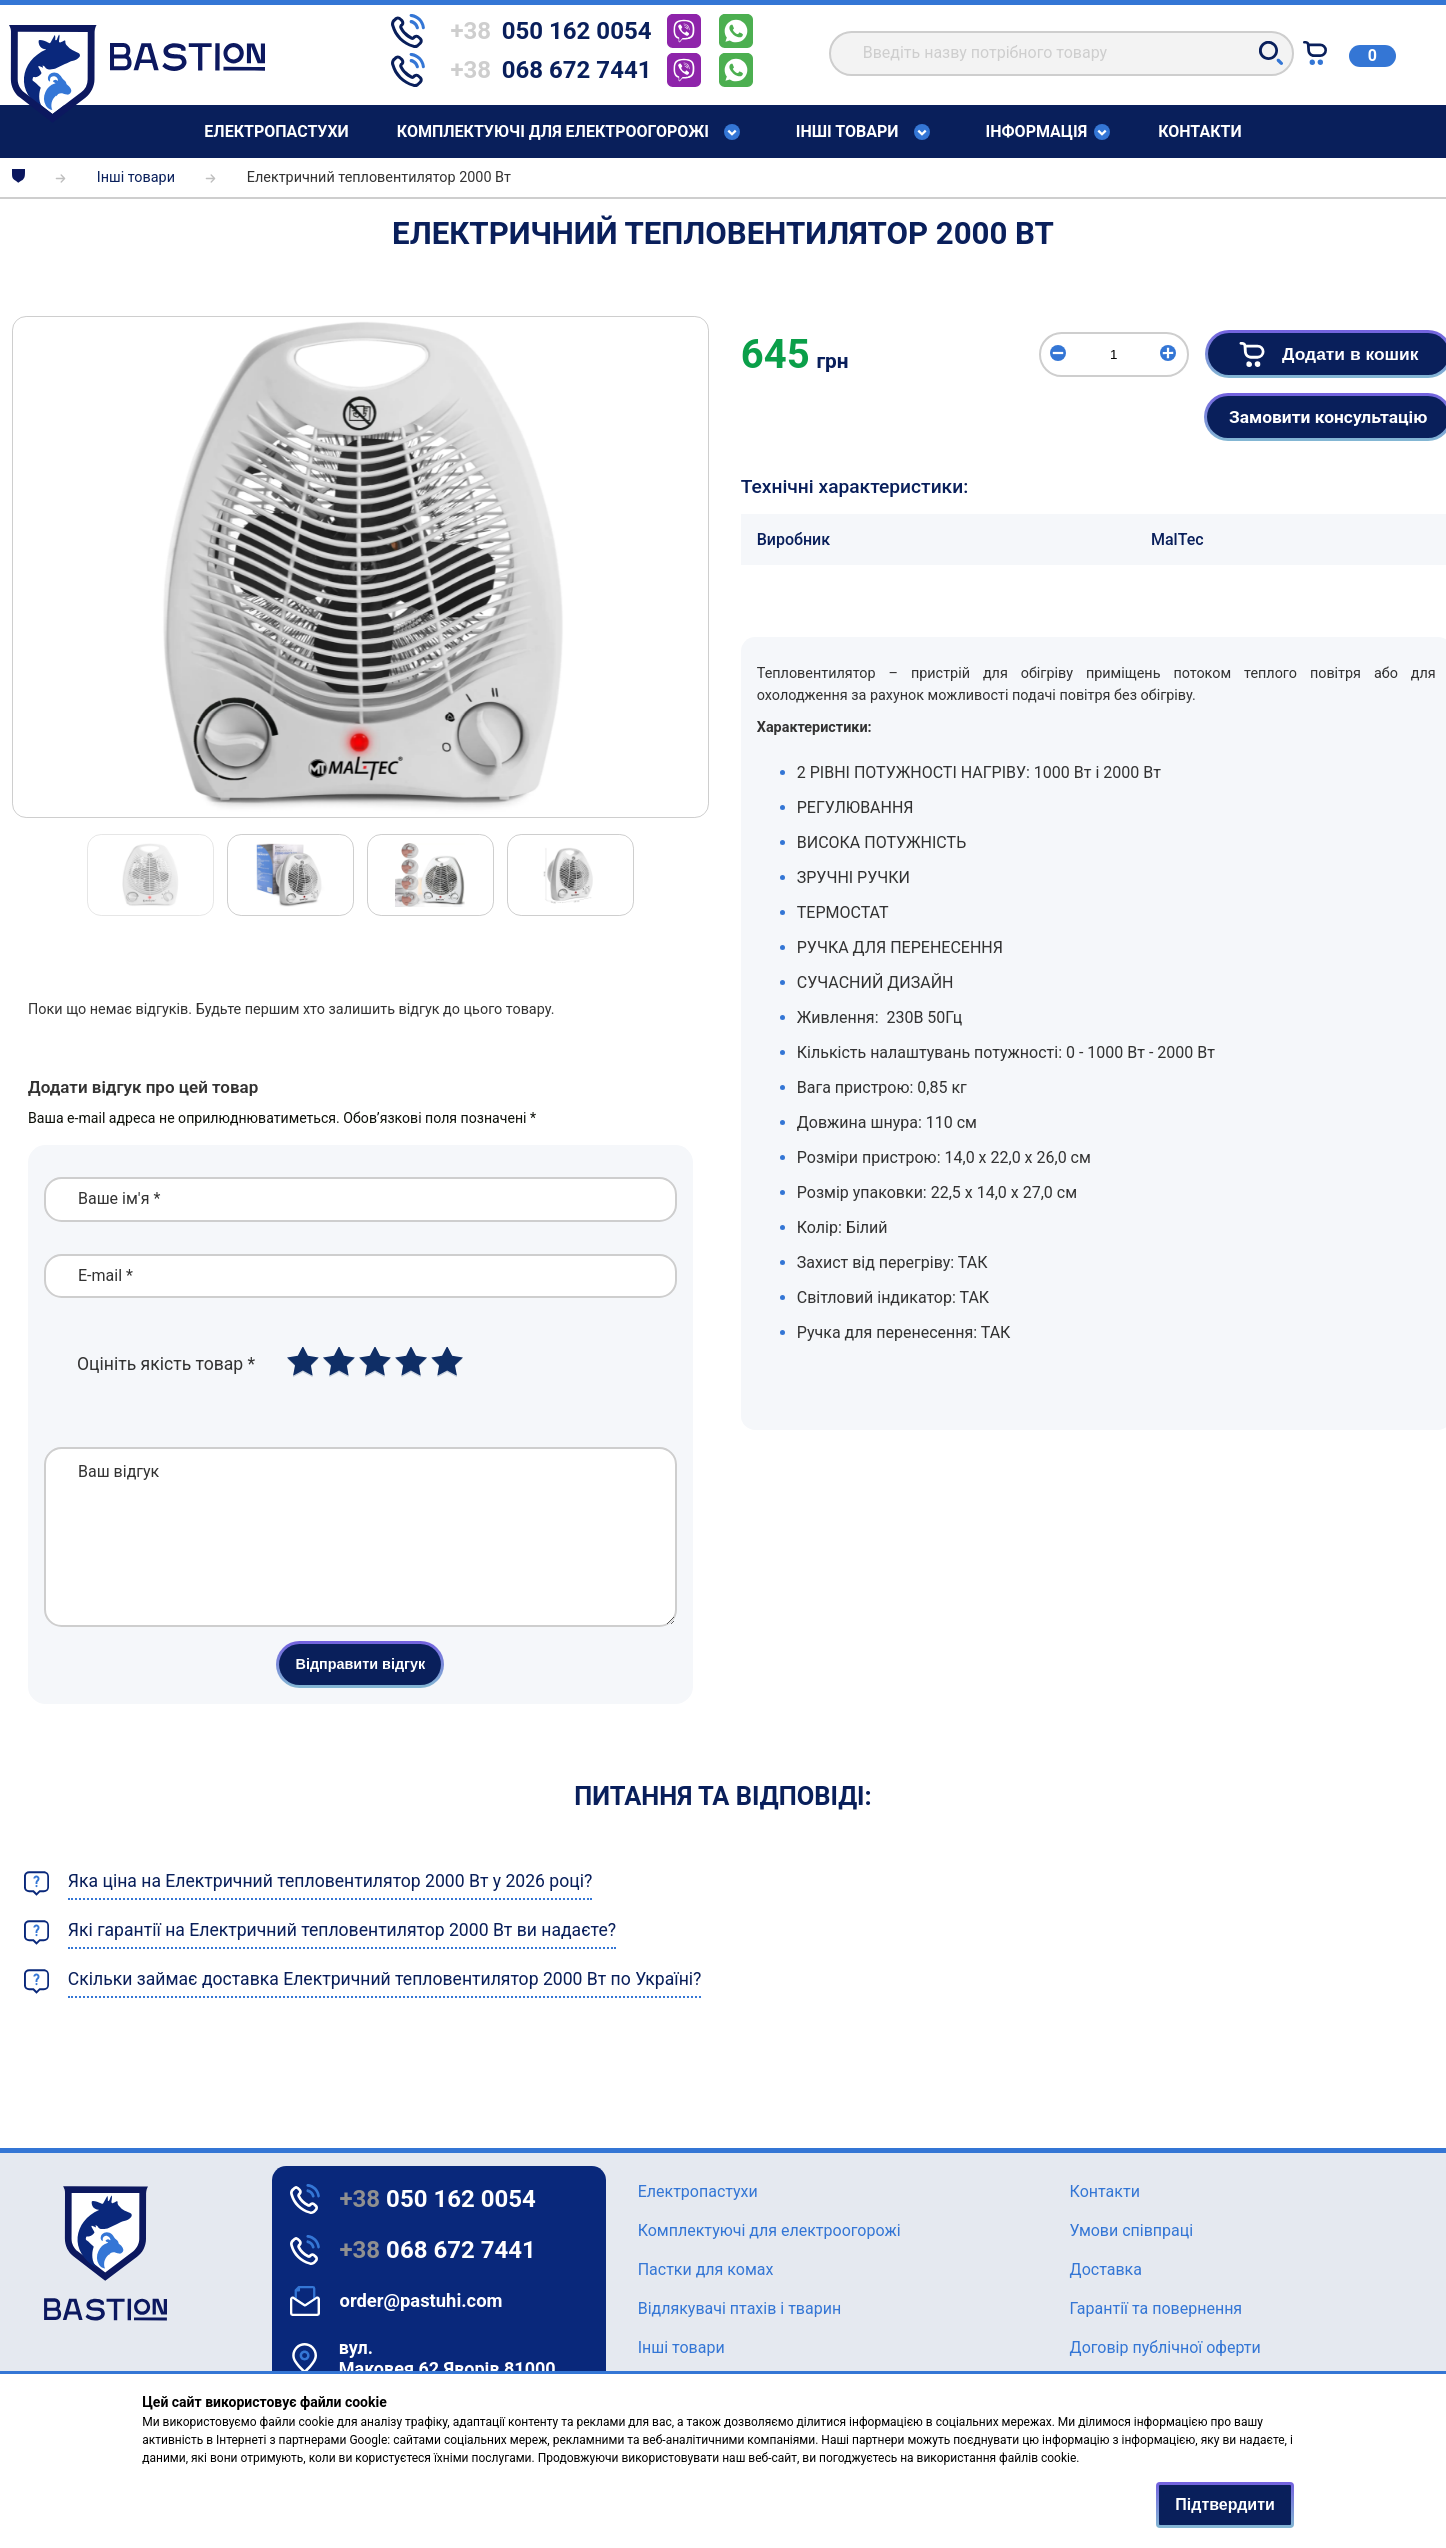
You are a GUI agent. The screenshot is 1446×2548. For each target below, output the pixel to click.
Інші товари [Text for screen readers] (847, 132)
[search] (1061, 53)
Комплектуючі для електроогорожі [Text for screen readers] (553, 132)
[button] (1271, 53)
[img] (360, 567)
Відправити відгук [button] (360, 1694)
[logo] (49, 2253)
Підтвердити (1225, 2504)
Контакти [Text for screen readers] (1199, 131)
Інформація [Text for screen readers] (1037, 132)
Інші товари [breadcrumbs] (136, 177)
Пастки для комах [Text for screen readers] (706, 2269)
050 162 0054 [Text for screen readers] (438, 2199)
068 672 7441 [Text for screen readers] (438, 2250)
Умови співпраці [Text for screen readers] (1132, 2230)
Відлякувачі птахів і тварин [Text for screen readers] (739, 2308)
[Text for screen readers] (137, 117)
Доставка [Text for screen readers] (1106, 2269)
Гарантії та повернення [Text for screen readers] (1156, 2308)
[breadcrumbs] (18, 177)
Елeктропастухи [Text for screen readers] (276, 131)
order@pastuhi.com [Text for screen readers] (421, 2300)
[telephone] (529, 31)
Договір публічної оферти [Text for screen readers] (1165, 2347)
